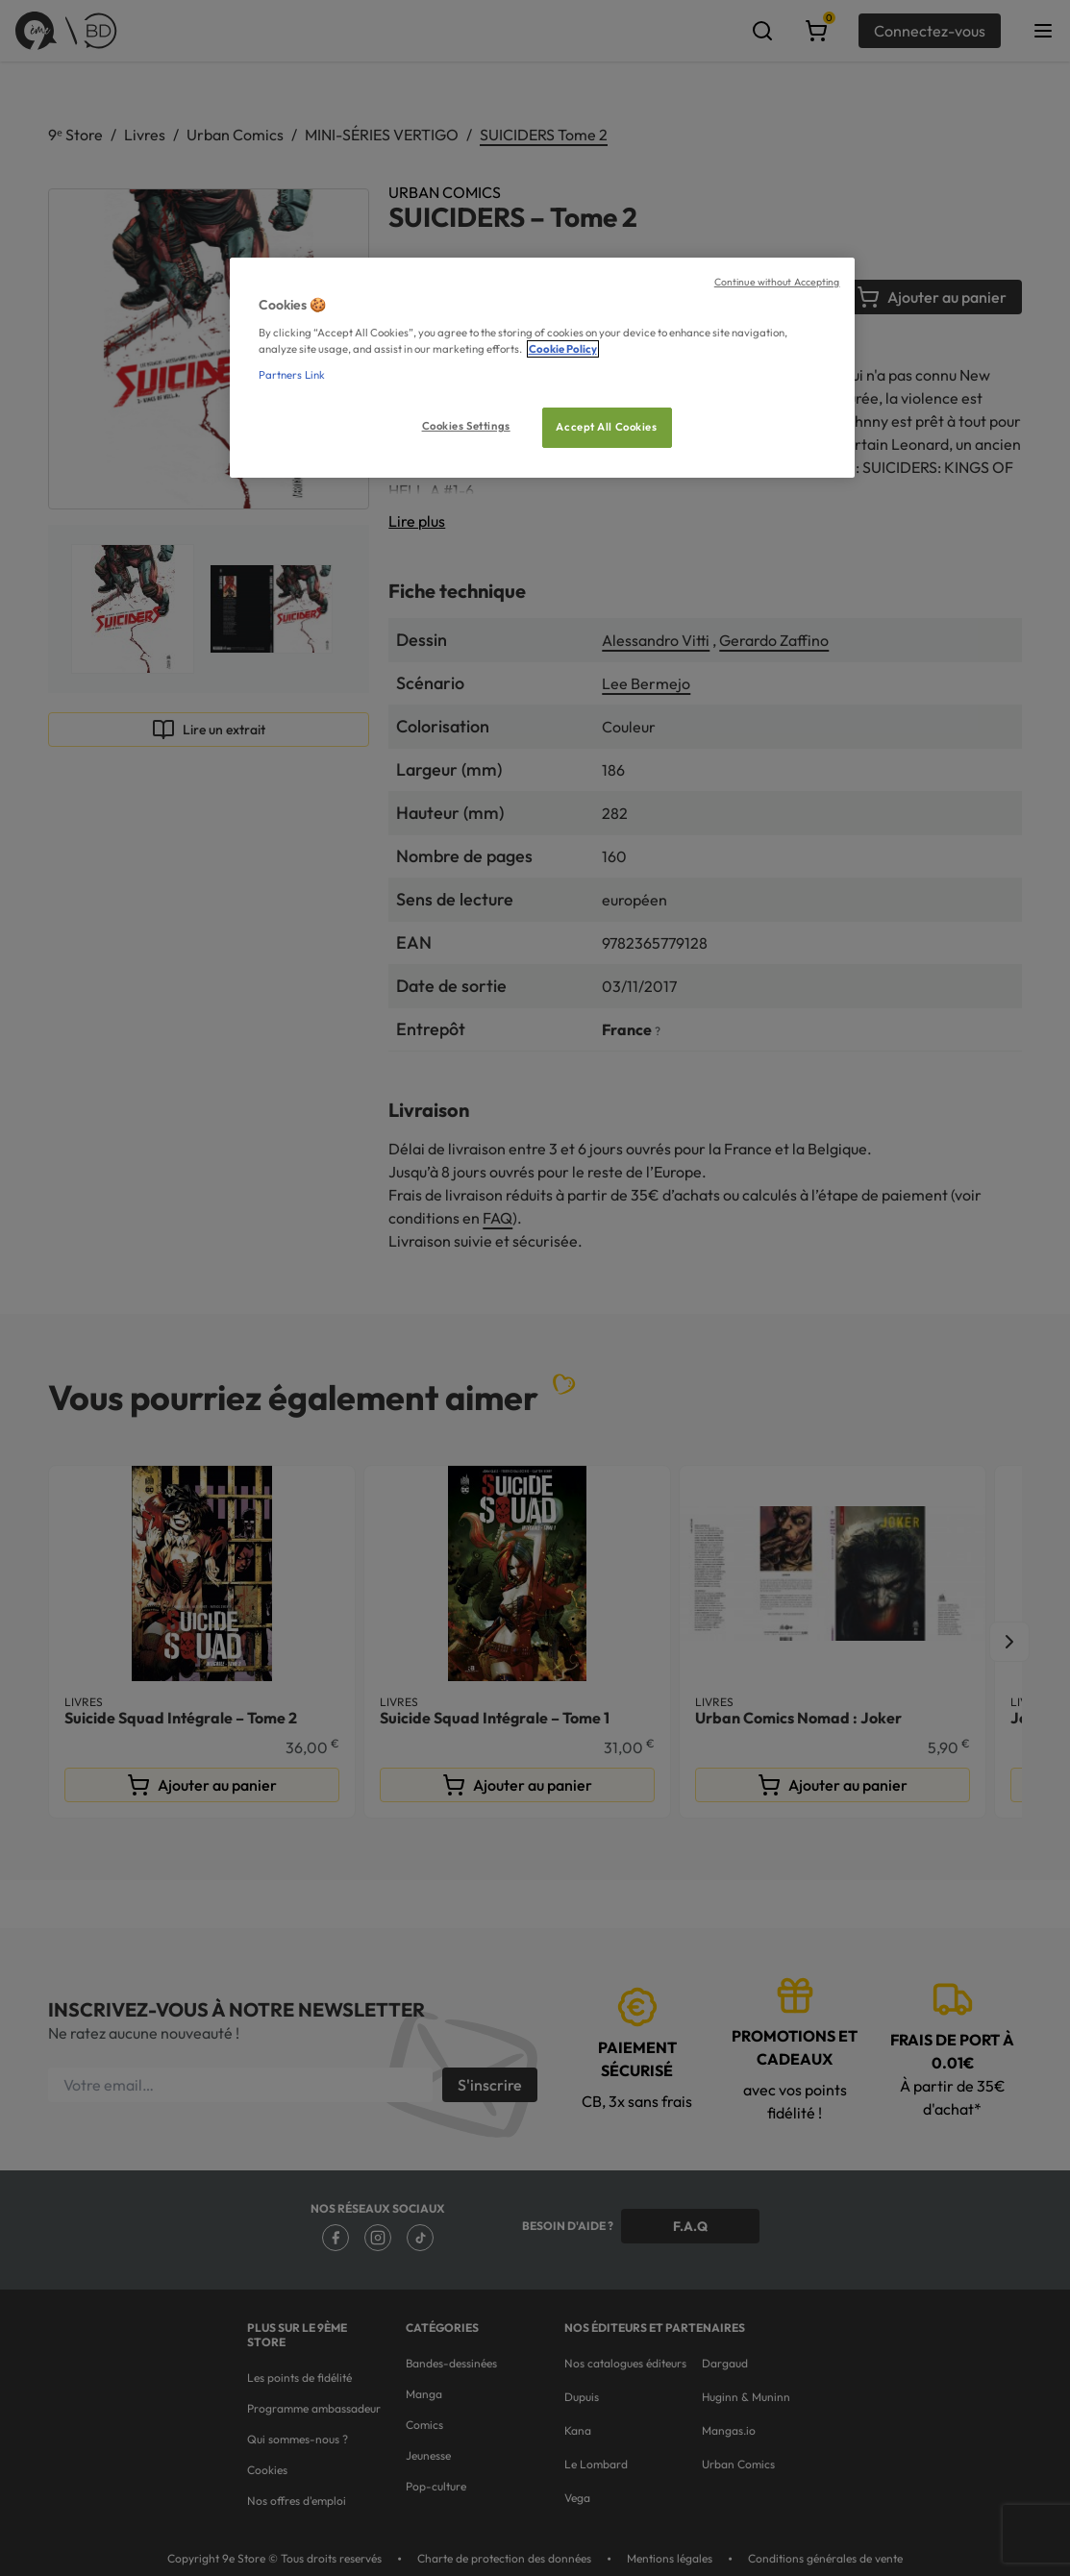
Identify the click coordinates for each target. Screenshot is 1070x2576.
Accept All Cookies (606, 426)
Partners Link (292, 375)
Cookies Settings (466, 426)
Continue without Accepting (777, 281)
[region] (542, 368)
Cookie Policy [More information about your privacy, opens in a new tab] (563, 349)
